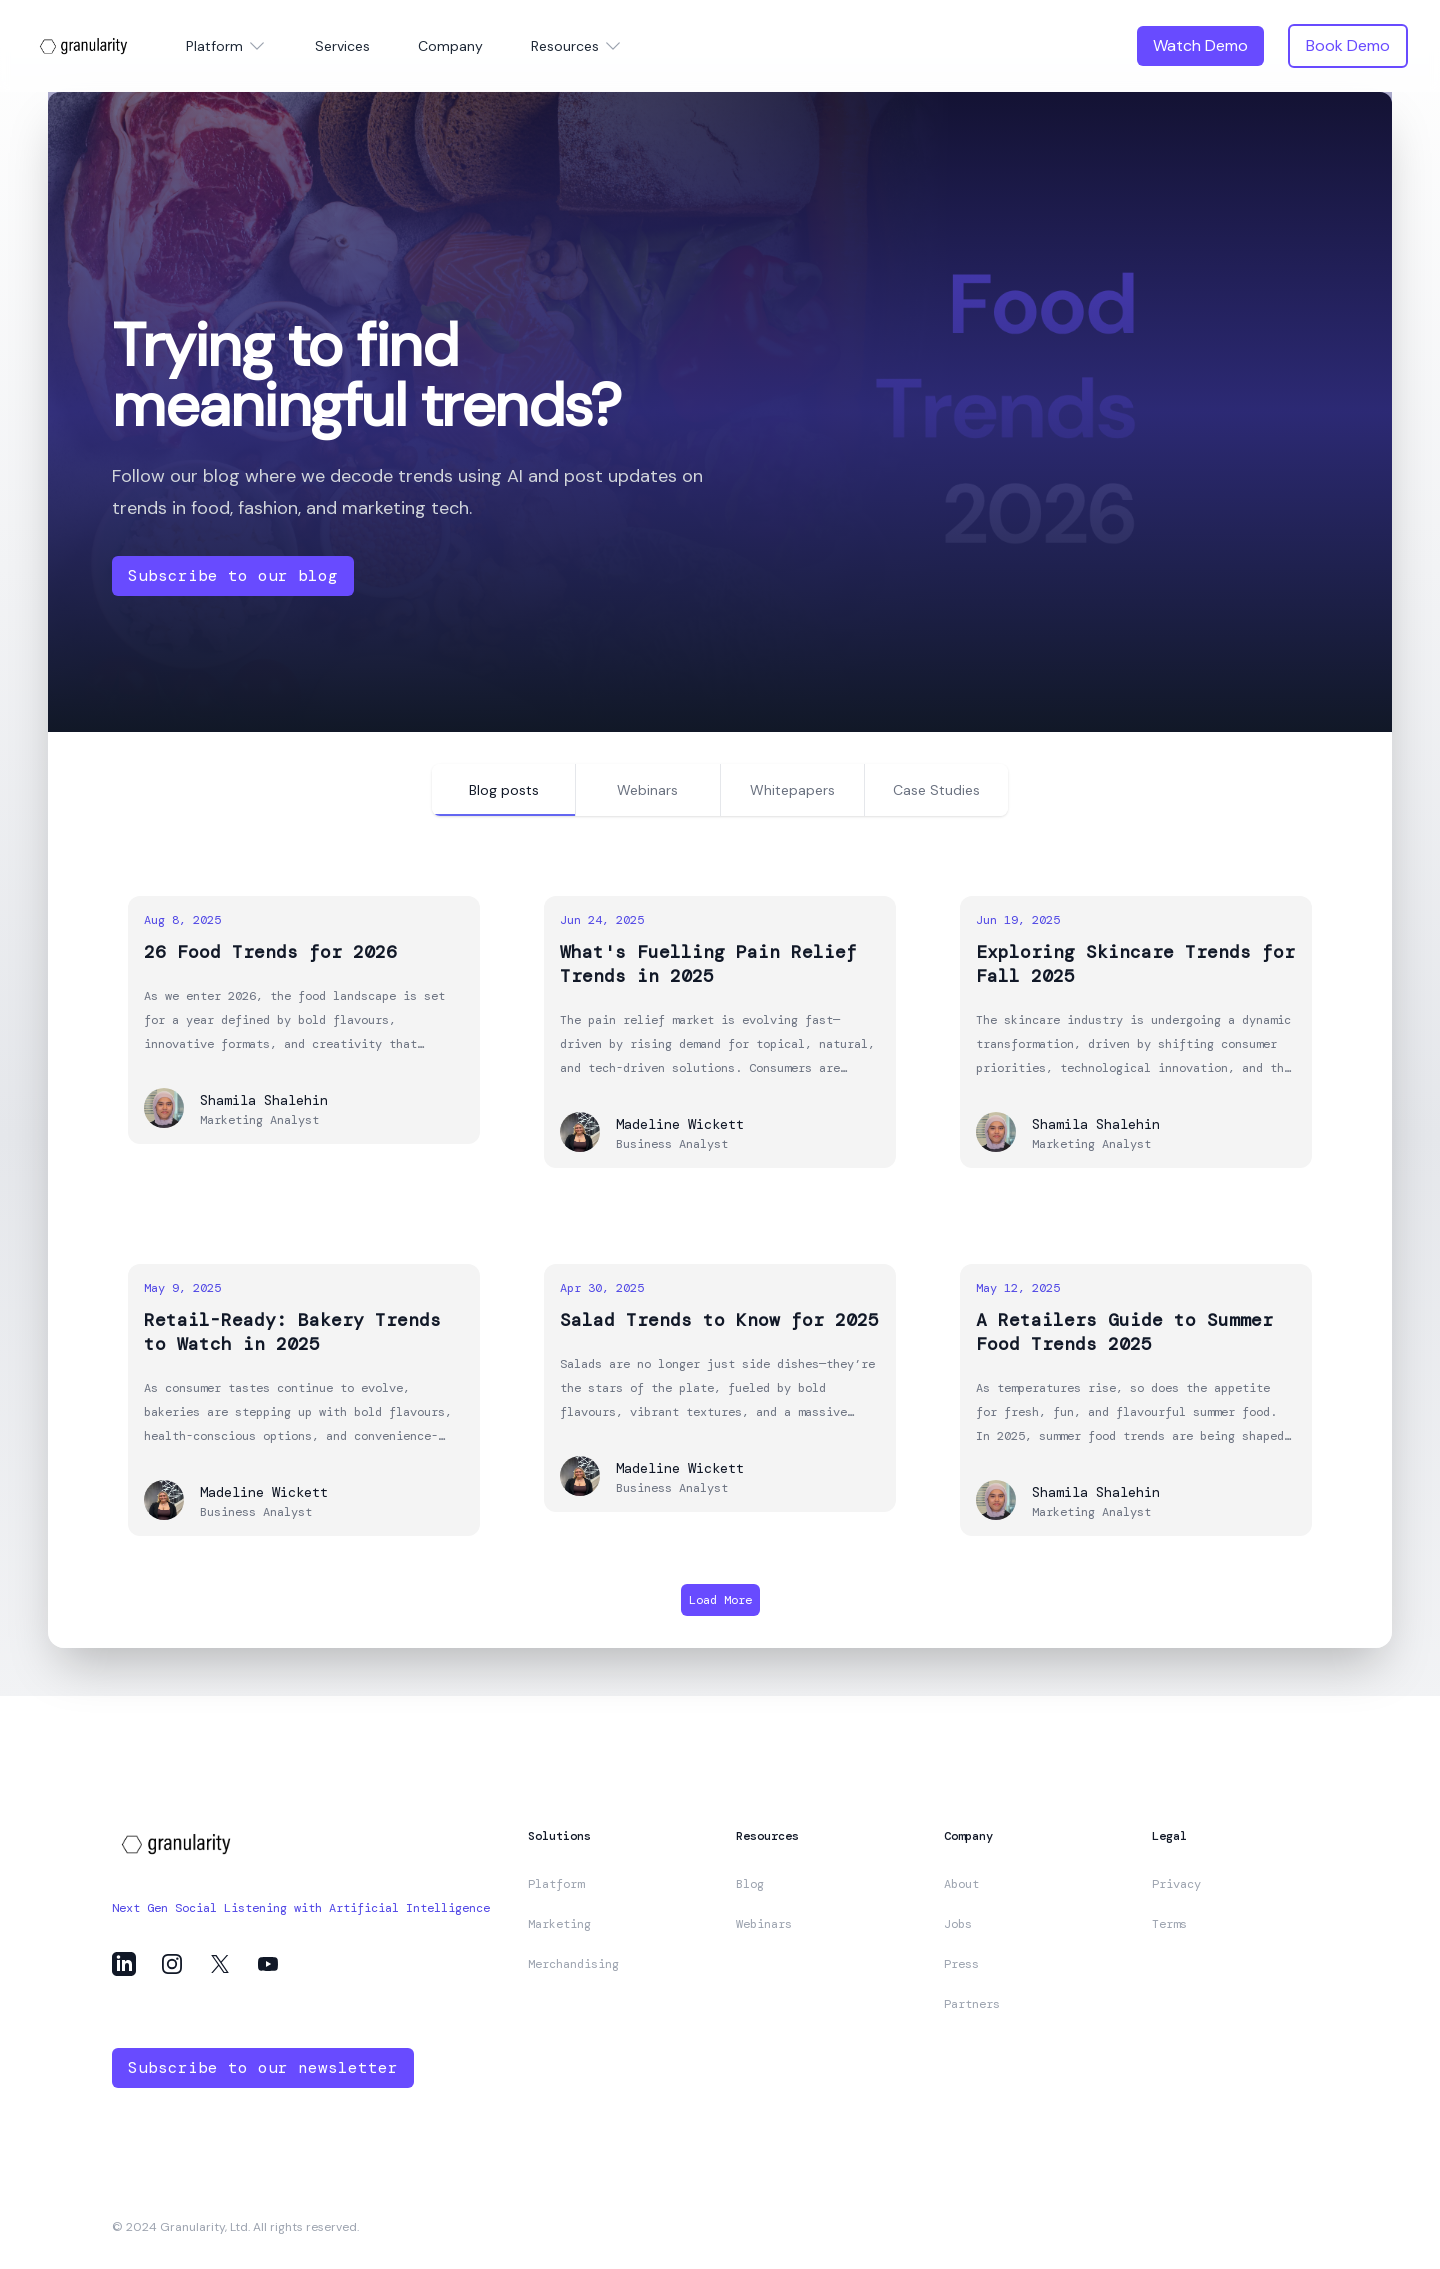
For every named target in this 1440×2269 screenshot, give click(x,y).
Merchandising (573, 1964)
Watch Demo (1200, 45)
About (961, 1884)
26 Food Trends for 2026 (270, 952)
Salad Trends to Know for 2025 (719, 1320)
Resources (577, 46)
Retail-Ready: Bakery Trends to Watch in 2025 (292, 1332)
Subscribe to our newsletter (263, 2067)
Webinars (764, 1924)
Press (961, 1964)
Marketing (559, 1924)
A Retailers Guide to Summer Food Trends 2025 (1124, 1332)
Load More (720, 1600)
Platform (226, 46)
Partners (972, 2004)
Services (342, 46)
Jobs (958, 1924)
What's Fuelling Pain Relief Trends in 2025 (708, 964)
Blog (750, 1884)
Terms (1169, 1924)
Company (450, 46)
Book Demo (1348, 45)
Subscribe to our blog (233, 575)
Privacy (1176, 1884)
